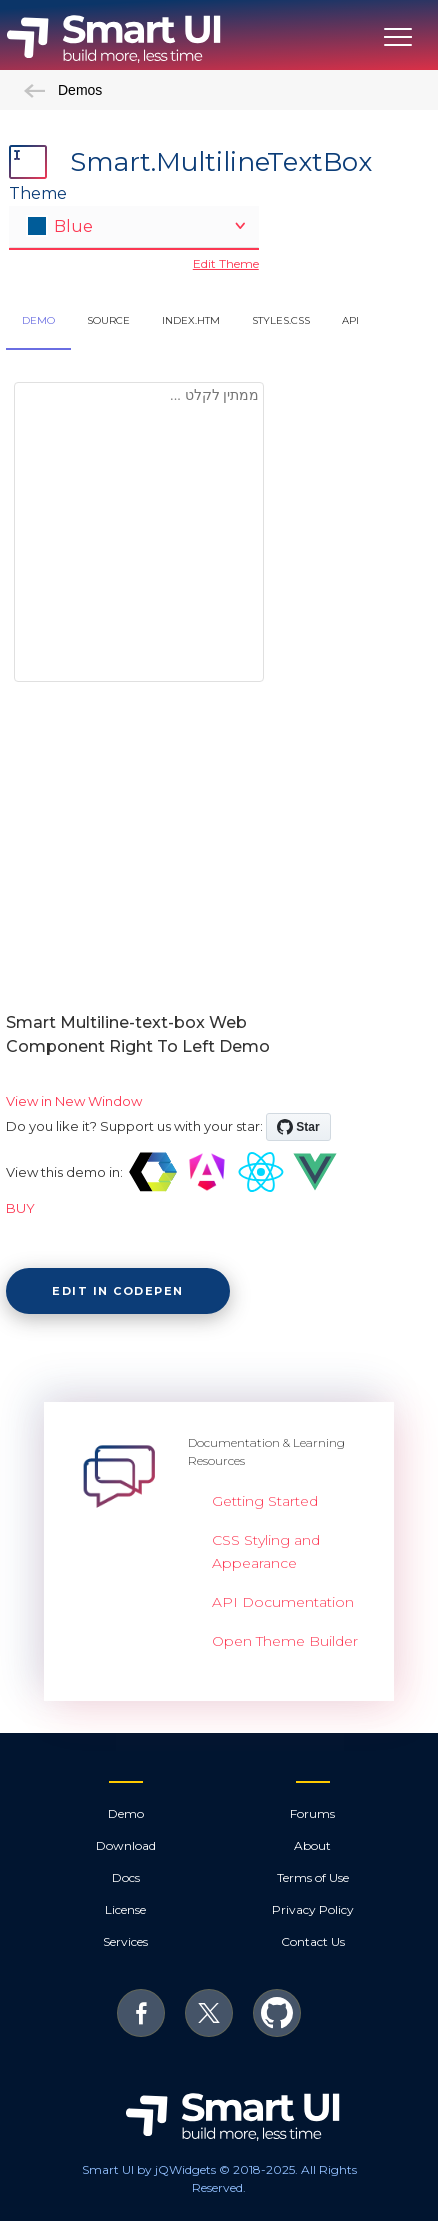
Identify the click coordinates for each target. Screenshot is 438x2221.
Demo (126, 1813)
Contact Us (313, 1941)
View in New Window (74, 1101)
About (312, 1845)
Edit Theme (226, 263)
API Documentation (283, 1602)
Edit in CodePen (118, 1291)
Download (126, 1845)
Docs (126, 1877)
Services (125, 1941)
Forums (312, 1813)
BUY (20, 1208)
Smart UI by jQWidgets (149, 2169)
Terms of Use (313, 1877)
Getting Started (265, 1501)
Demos (63, 90)
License (125, 1909)
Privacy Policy (313, 1909)
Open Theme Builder (285, 1641)
